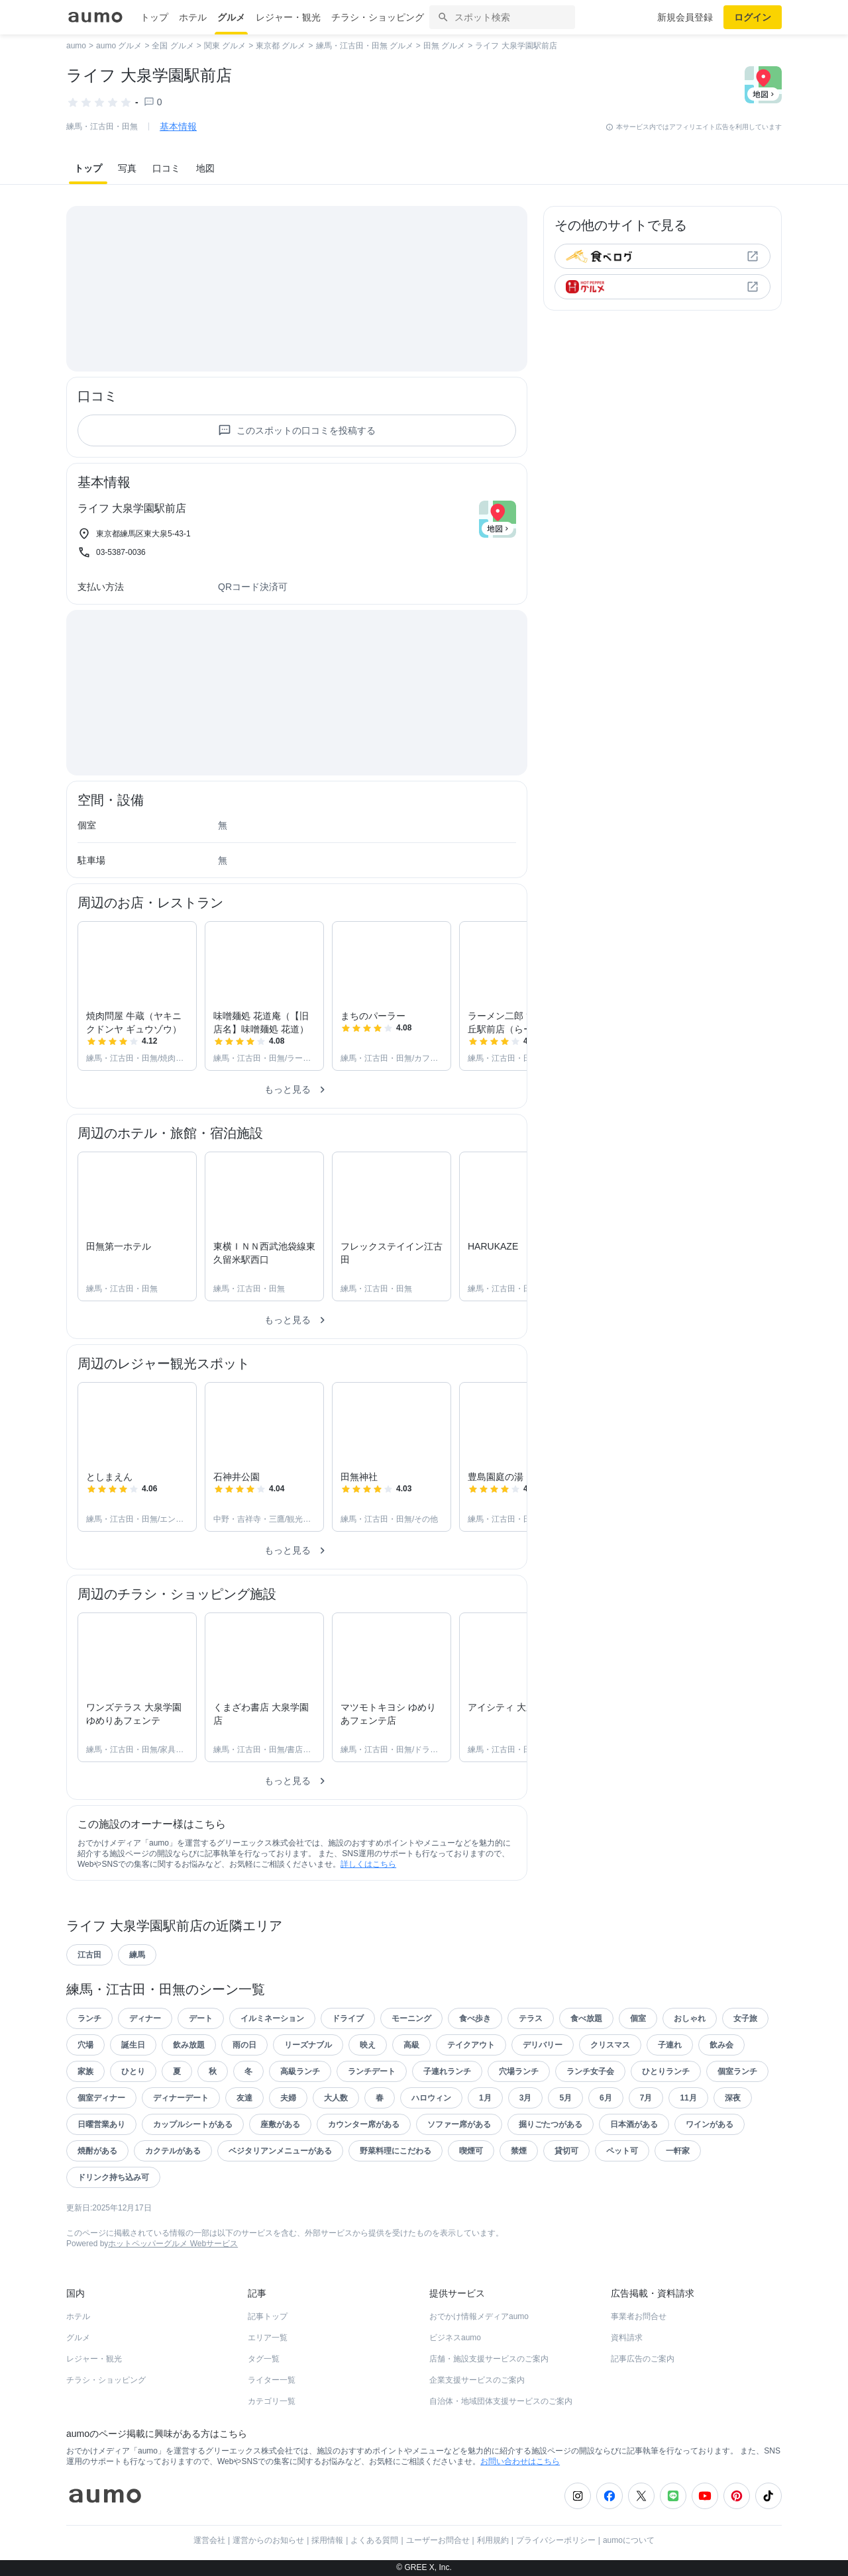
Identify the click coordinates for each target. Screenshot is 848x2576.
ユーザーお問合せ (438, 2540)
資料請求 (627, 2338)
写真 (127, 168)
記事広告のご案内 (642, 2359)
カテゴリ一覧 (271, 2401)
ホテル (193, 17)
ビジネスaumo (455, 2338)
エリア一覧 (268, 2338)
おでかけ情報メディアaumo (479, 2316)
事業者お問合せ (638, 2316)
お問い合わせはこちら (520, 2461)
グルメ (231, 17)
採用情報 (327, 2540)
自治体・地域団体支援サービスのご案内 (500, 2401)
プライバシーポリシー (556, 2540)
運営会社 (209, 2540)
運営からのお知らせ (268, 2540)
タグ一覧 (264, 2359)
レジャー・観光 (288, 17)
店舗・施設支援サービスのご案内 (489, 2359)
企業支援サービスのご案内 (477, 2380)
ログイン (752, 17)
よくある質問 (374, 2540)
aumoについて (629, 2540)
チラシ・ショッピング (377, 17)
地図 (205, 168)
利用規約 (493, 2540)
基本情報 (178, 126)
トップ (154, 17)
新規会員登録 (685, 17)
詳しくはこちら (368, 1864)
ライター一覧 (271, 2380)
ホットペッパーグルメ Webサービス (173, 2244)
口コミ (166, 168)
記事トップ (268, 2316)
